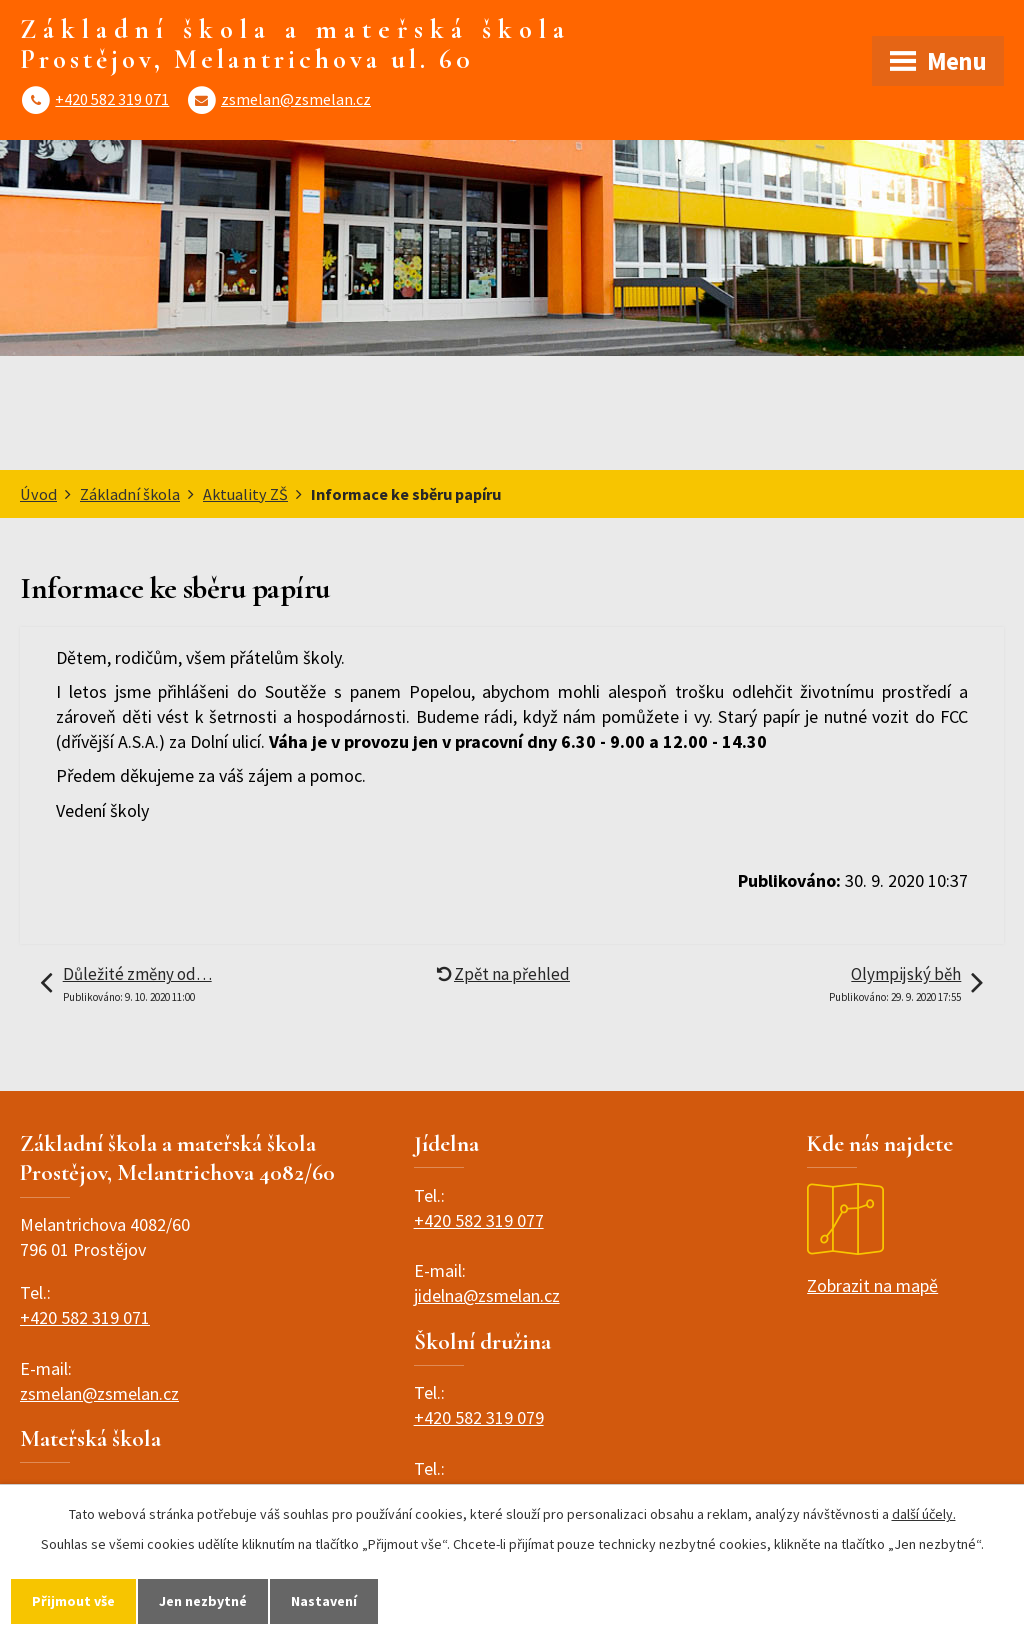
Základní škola (130, 494)
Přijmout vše (73, 1601)
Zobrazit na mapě (872, 1240)
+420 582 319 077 (479, 1220)
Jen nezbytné (203, 1601)
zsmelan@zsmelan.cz (296, 99)
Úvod (38, 494)
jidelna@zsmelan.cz (487, 1295)
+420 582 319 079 (479, 1417)
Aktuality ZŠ (245, 494)
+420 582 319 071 (112, 99)
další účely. (924, 1514)
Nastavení (324, 1601)
